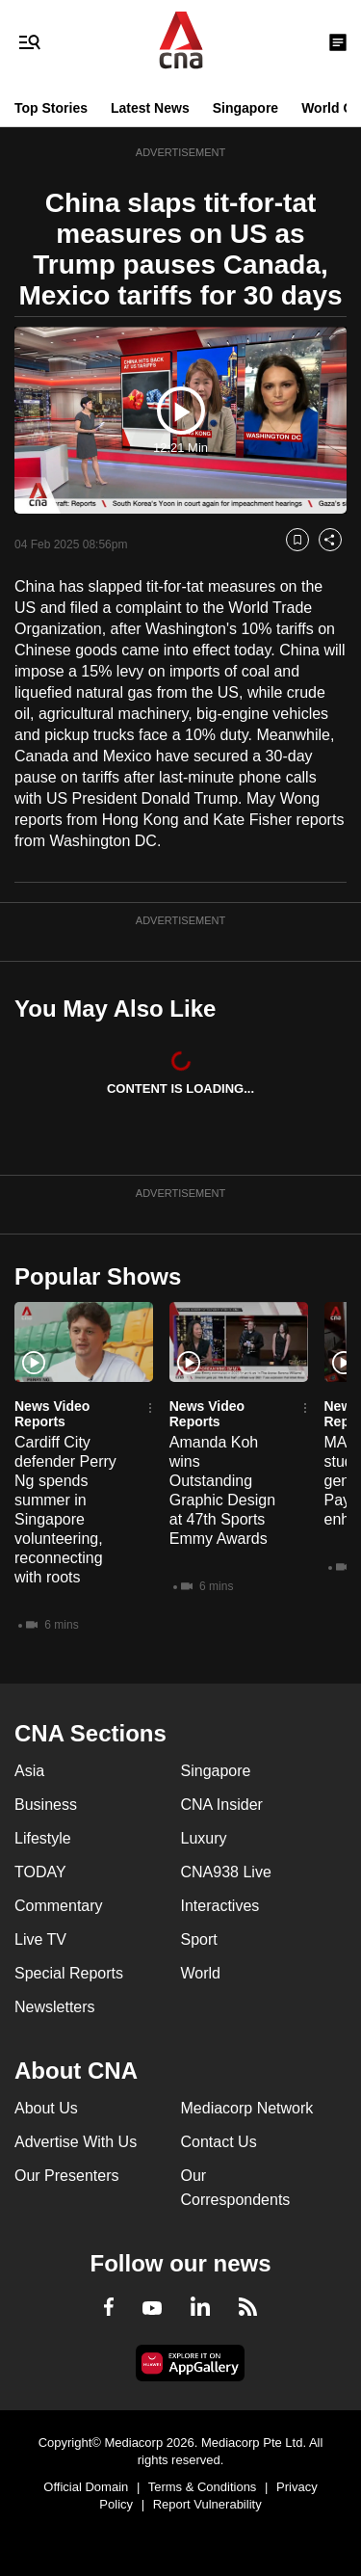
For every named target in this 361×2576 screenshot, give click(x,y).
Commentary (58, 1906)
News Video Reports (52, 1413)
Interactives (220, 1906)
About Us (46, 2108)
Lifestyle (42, 1838)
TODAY (40, 1872)
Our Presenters (66, 2175)
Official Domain (85, 2487)
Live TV (40, 1939)
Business (45, 1804)
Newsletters (54, 2007)
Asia (29, 1771)
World (201, 1973)
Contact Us (219, 2142)
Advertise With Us (75, 2142)
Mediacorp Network (247, 2108)
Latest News (150, 108)
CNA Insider (222, 1804)
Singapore (245, 108)
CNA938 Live (226, 1872)
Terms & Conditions (202, 2487)
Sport (199, 1939)
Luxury (204, 1838)
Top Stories (51, 108)
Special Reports (68, 1973)
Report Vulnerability (207, 2504)
